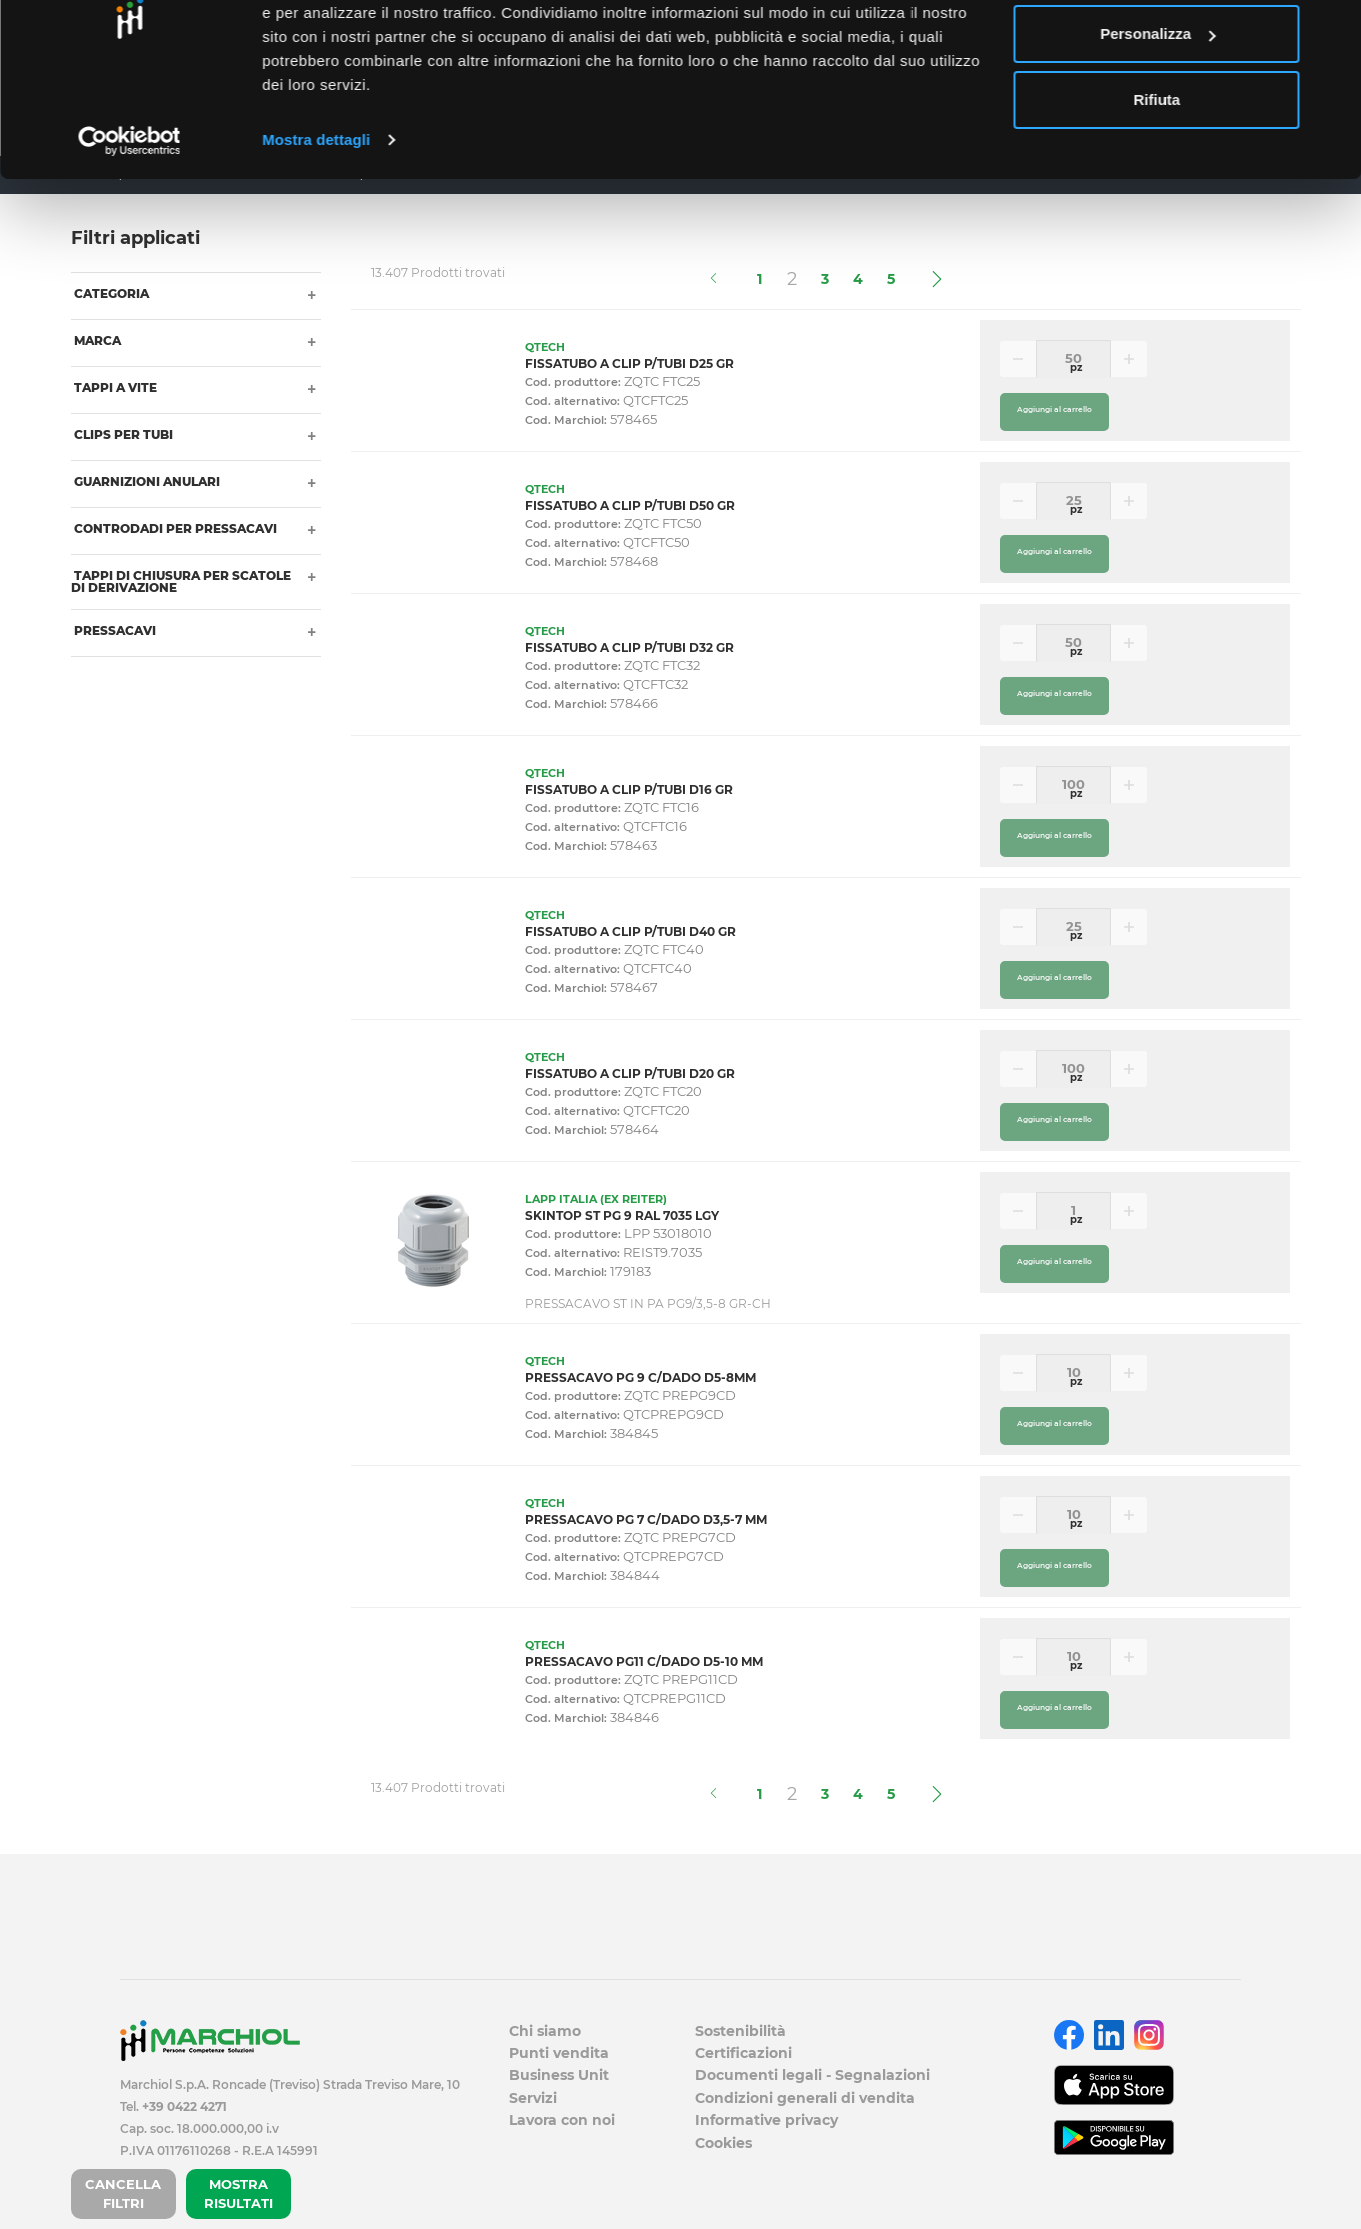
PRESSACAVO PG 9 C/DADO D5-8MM (640, 1377)
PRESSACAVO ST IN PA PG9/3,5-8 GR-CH (648, 1303)
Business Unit (559, 2075)
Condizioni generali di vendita (805, 2098)
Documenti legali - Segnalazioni (812, 2075)
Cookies (723, 2143)
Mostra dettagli (316, 223)
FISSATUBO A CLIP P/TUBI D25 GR (629, 363)
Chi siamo (545, 2031)
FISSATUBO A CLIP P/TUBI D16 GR (629, 789)
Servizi (533, 2098)
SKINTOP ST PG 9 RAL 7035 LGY (622, 1215)
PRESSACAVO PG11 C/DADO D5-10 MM (644, 1661)
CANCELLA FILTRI (123, 2193)
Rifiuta (1157, 183)
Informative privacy (766, 2120)
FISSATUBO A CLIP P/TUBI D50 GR (630, 505)
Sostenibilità (740, 2031)
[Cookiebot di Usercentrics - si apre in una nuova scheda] (129, 224)
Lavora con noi (562, 2120)
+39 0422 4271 (184, 2106)
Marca (96, 340)
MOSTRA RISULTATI (238, 2193)
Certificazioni (743, 2053)
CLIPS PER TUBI (122, 434)
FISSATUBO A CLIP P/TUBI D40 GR (630, 931)
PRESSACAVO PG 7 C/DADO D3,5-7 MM (646, 1519)
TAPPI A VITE (114, 387)
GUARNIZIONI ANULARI (145, 481)
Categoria (110, 293)
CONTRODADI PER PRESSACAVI (174, 528)
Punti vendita (559, 2053)
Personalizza (1157, 118)
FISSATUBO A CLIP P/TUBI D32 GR (629, 647)
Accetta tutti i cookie (1157, 52)
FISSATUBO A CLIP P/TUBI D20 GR (630, 1073)
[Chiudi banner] (1330, 31)
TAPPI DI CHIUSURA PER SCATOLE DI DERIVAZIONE (181, 581)
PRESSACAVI (113, 630)
